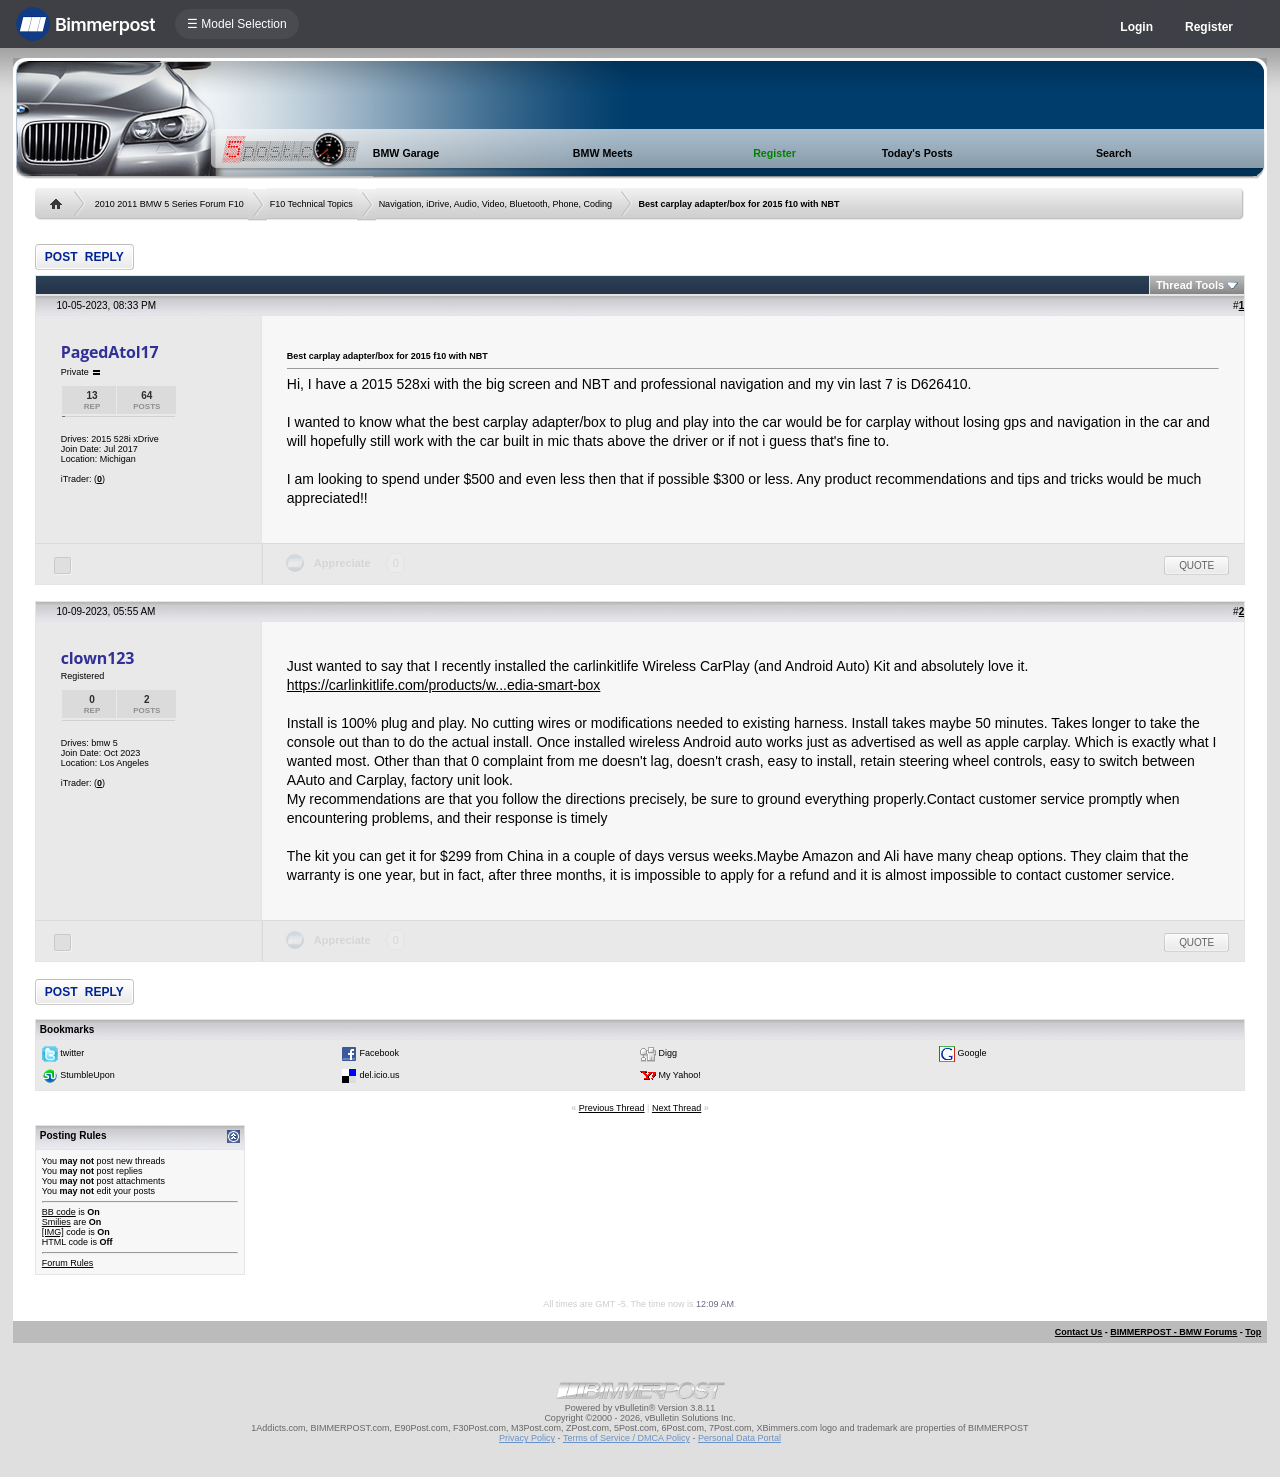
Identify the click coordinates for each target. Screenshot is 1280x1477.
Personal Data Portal (739, 1438)
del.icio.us (379, 1076)
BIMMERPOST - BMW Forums (1173, 1332)
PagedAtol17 (110, 352)
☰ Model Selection (237, 24)
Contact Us (1079, 1332)
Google (972, 1054)
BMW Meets (603, 153)
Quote (1196, 565)
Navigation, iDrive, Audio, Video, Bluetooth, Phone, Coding (496, 204)
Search (1114, 153)
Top (1253, 1332)
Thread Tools (1190, 285)
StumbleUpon (87, 1076)
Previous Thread (612, 1108)
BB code (59, 1212)
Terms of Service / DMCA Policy (626, 1438)
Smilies (56, 1222)
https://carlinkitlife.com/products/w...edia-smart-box (444, 685)
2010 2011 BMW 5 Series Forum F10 (169, 204)
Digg (668, 1054)
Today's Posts (917, 153)
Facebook (379, 1054)
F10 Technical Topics (311, 204)
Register (1209, 27)
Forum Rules (68, 1263)
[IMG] (53, 1232)
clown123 (97, 658)
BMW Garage (406, 153)
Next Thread (676, 1108)
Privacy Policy (527, 1438)
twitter (72, 1054)
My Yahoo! (680, 1076)
